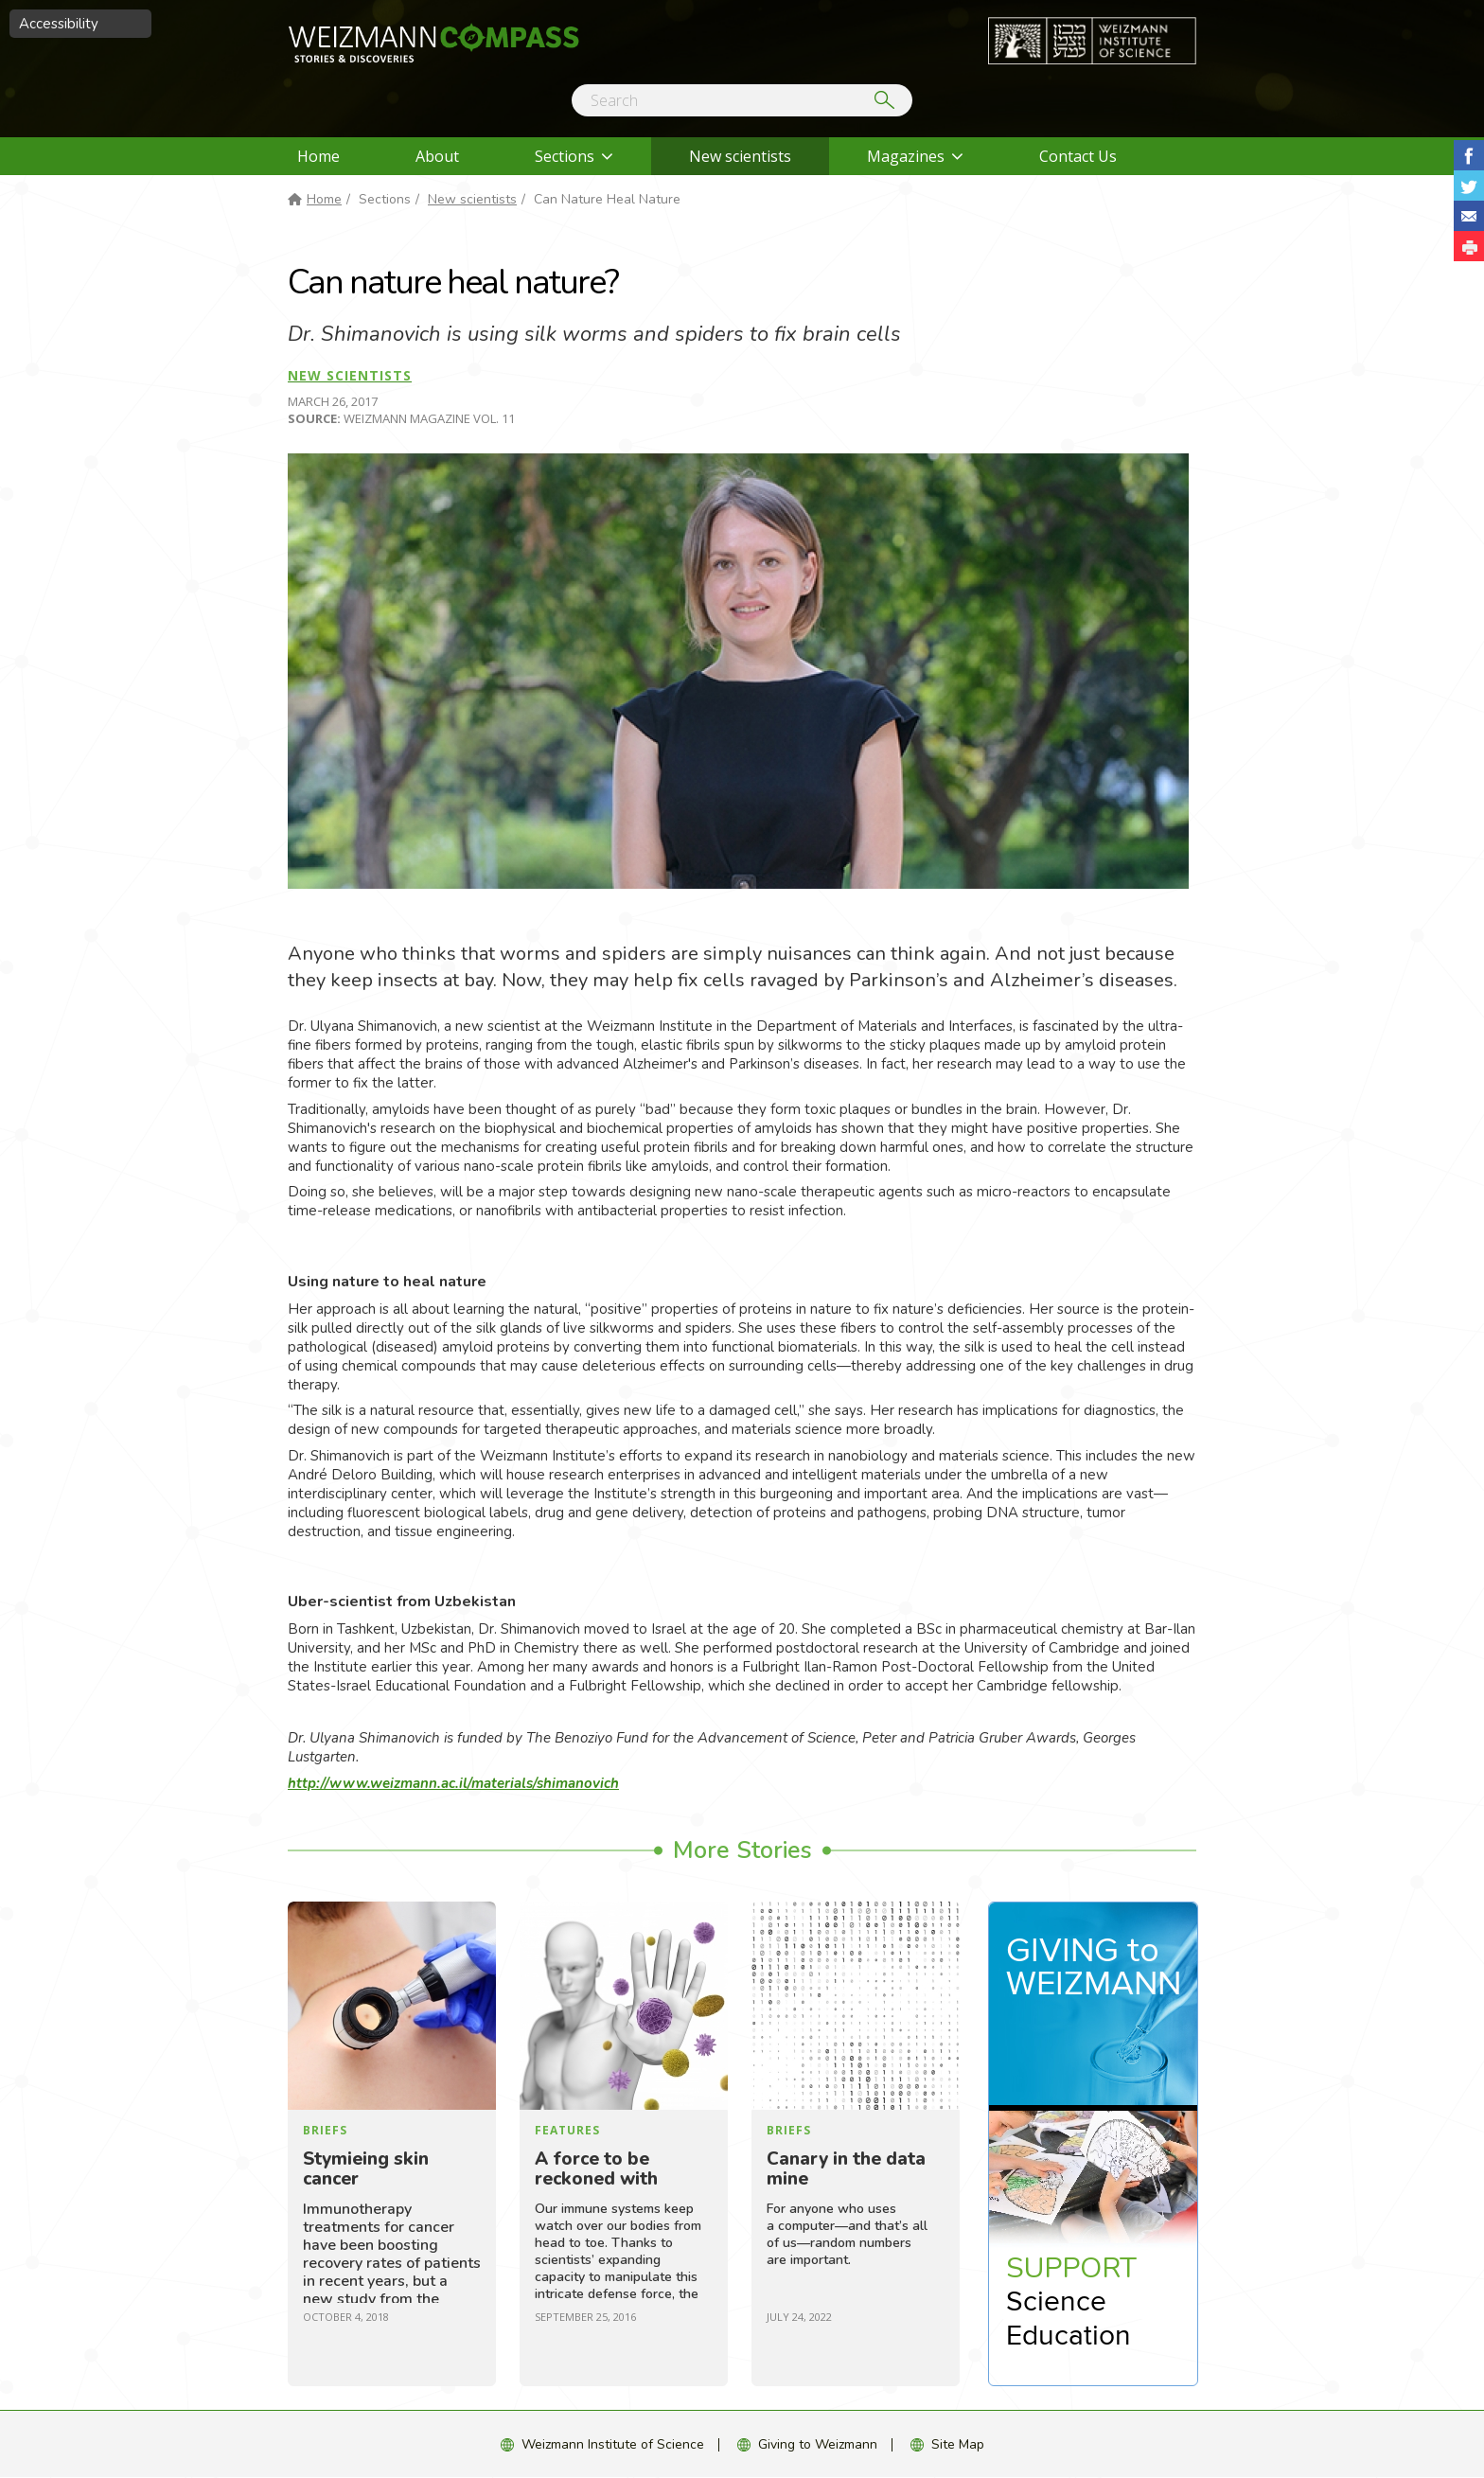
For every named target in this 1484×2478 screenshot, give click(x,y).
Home (318, 156)
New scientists (740, 156)
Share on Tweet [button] (1469, 185)
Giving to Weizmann (817, 2444)
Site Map (957, 2444)
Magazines (906, 156)
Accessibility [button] (58, 23)
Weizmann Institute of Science (612, 2444)
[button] (1469, 246)
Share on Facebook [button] (1469, 155)
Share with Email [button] (1469, 216)
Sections (564, 156)
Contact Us (1078, 156)
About (437, 156)
